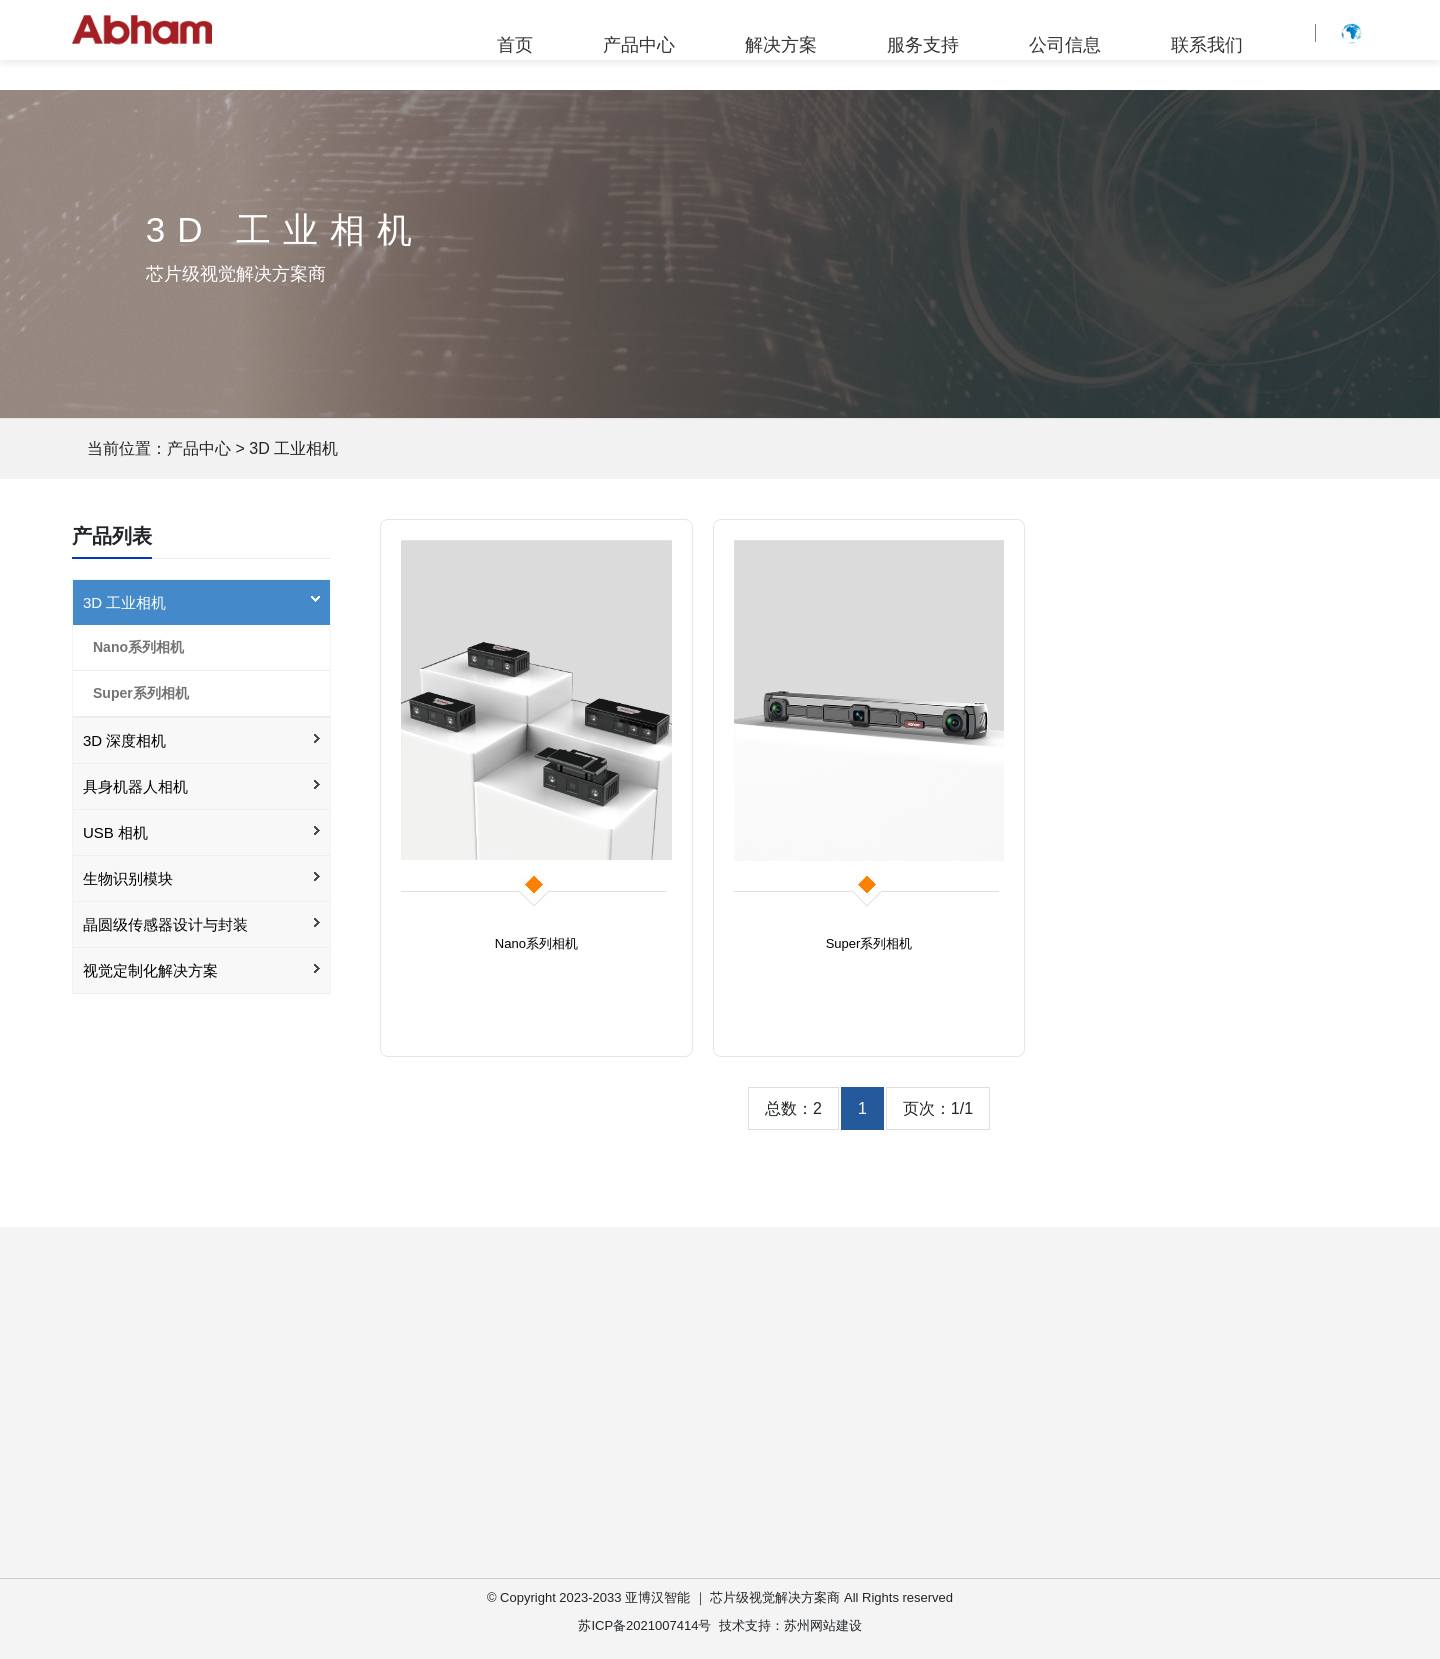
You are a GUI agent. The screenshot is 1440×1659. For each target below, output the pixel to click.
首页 (515, 45)
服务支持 (923, 45)
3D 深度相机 (124, 740)
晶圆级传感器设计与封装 (165, 924)
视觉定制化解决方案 (150, 970)
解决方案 (781, 45)
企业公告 (1047, 1439)
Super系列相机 (141, 693)
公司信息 (1065, 45)
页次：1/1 (938, 1107)
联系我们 (1207, 45)
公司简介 (1047, 1404)
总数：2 (793, 1107)
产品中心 (639, 45)
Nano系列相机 (138, 647)
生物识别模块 (128, 878)
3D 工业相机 (293, 448)
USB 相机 (115, 832)
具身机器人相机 (135, 786)
